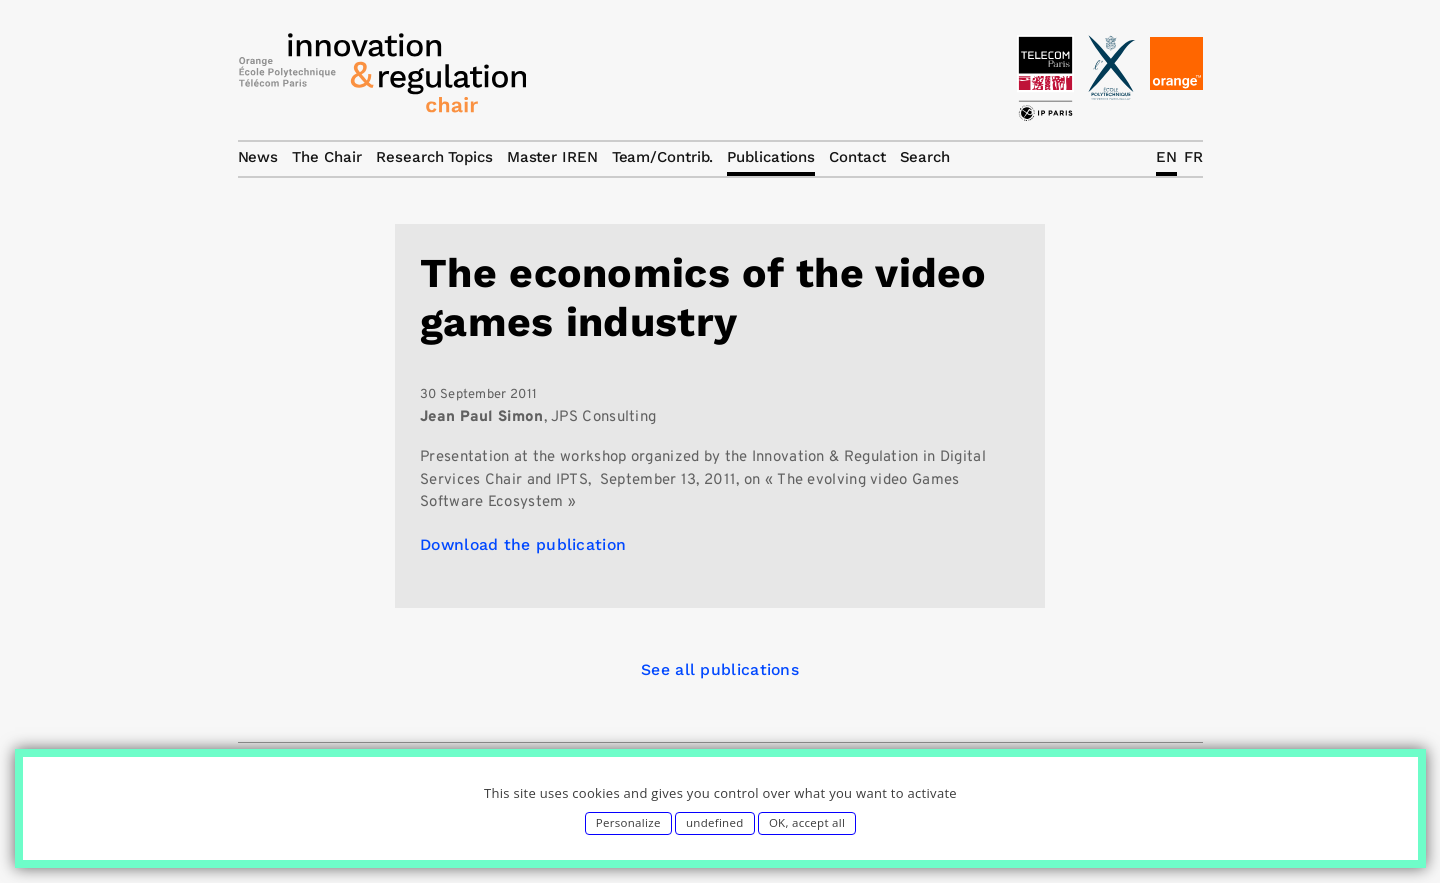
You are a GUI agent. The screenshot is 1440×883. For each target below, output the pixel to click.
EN (1166, 157)
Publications (771, 157)
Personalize (628, 822)
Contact (857, 157)
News (258, 157)
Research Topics (434, 157)
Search (925, 157)
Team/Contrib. (663, 157)
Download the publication (523, 544)
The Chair (327, 157)
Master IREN (552, 157)
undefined (715, 822)
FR (1193, 157)
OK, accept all (807, 822)
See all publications (720, 669)
